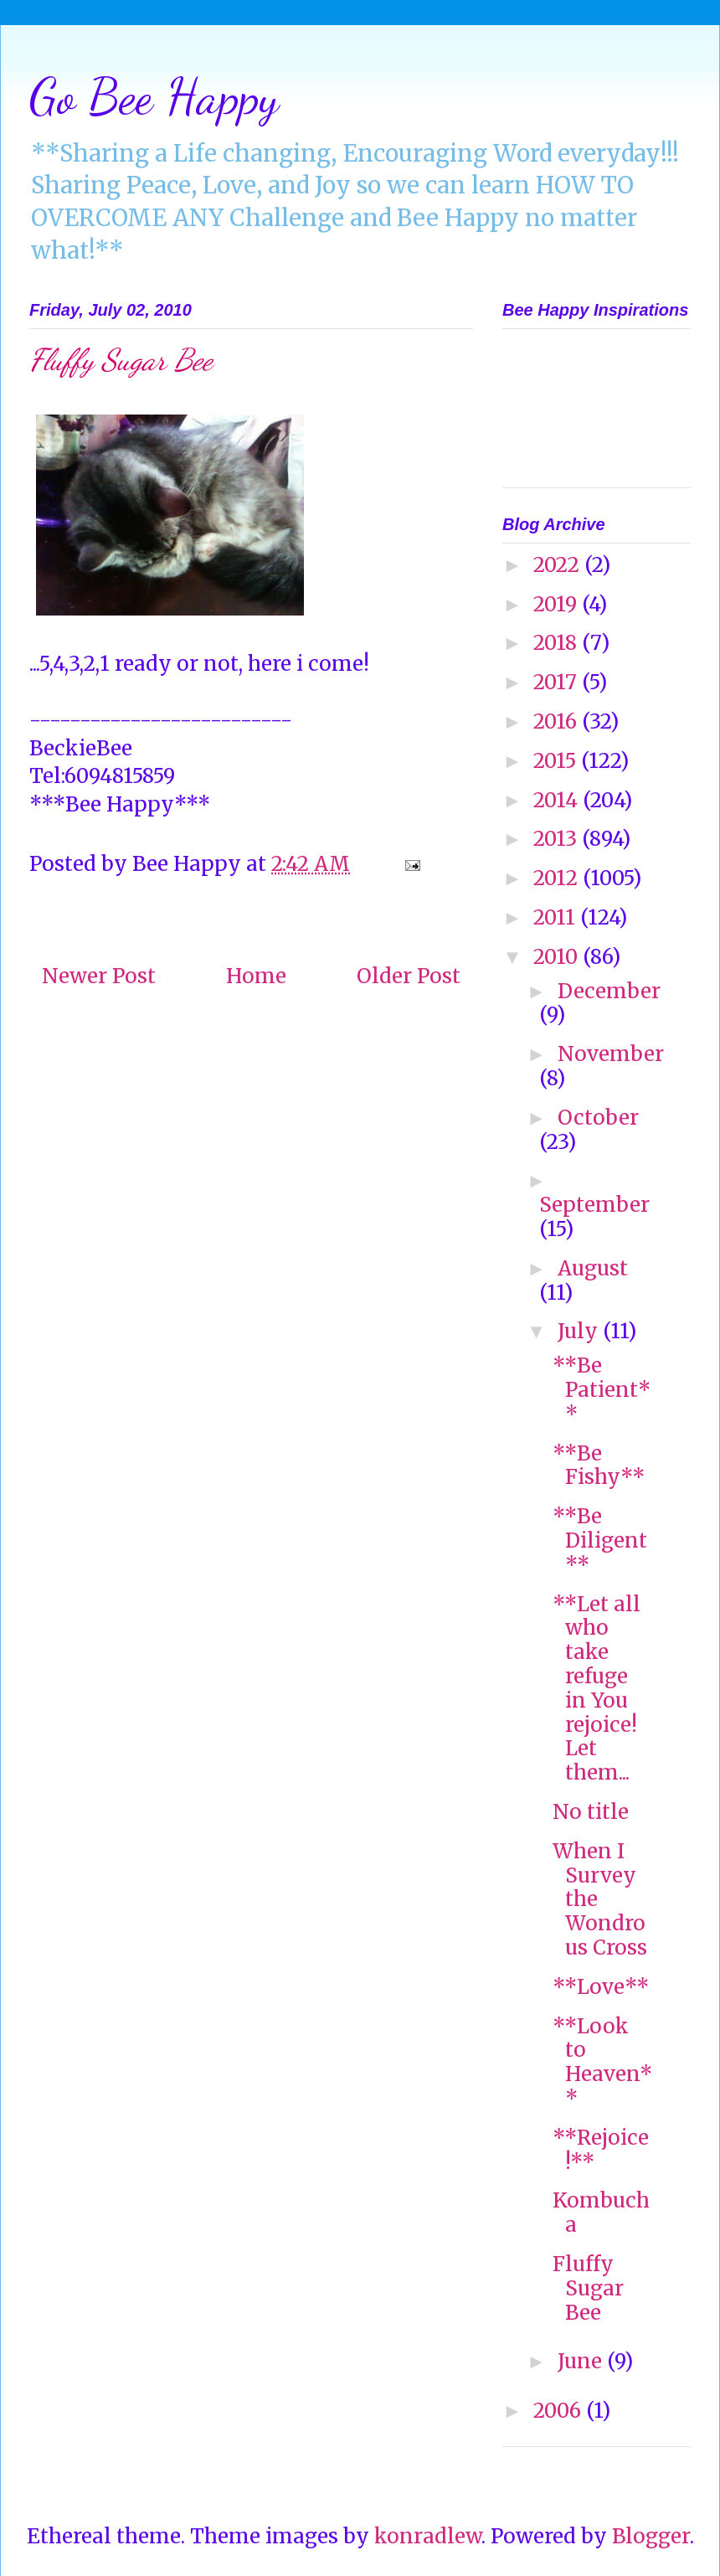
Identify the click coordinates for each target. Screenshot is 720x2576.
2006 (559, 2411)
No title (591, 1812)
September (594, 1205)
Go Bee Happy (154, 96)
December (609, 991)
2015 (557, 761)
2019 (557, 604)
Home (256, 976)
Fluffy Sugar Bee (588, 2288)
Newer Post (99, 976)
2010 (558, 957)
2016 (557, 721)
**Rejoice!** (601, 2150)
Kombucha (601, 2212)
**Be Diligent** (600, 1540)
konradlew (427, 2536)
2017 (557, 682)
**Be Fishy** (599, 1465)
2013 (557, 839)
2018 (557, 643)
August (593, 1268)
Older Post (408, 976)
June (582, 2361)
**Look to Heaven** (602, 2062)
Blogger (651, 2536)
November (611, 1054)
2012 (558, 878)
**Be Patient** (602, 1389)
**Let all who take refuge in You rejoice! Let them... (596, 1688)
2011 (556, 917)
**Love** (601, 1987)
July (580, 1331)
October (598, 1118)
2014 (558, 800)
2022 (558, 565)
